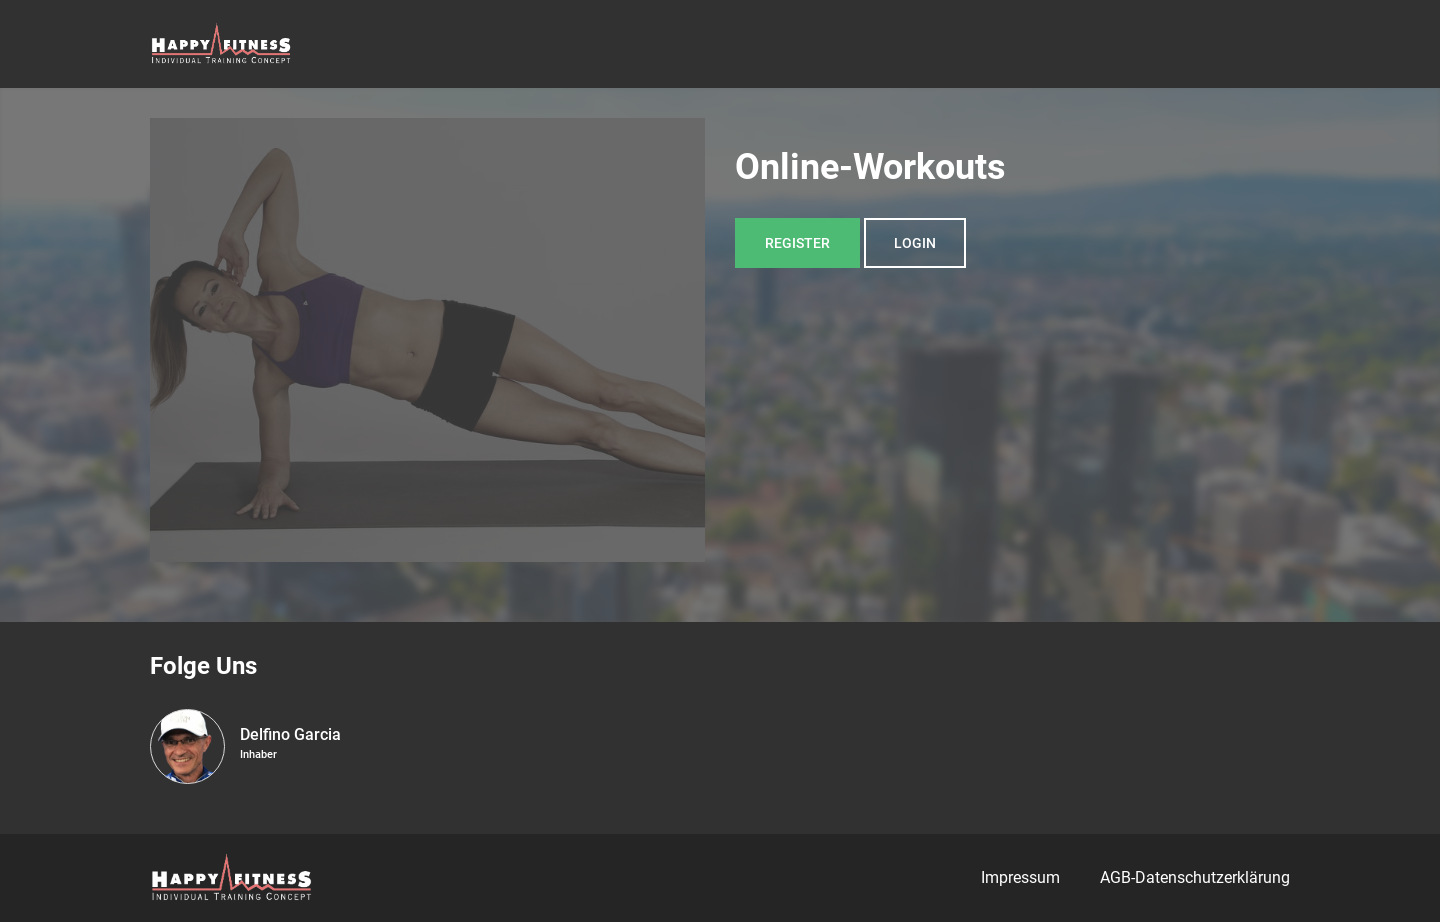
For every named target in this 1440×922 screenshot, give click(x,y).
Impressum (1020, 877)
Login (915, 243)
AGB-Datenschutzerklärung (1195, 877)
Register (797, 243)
